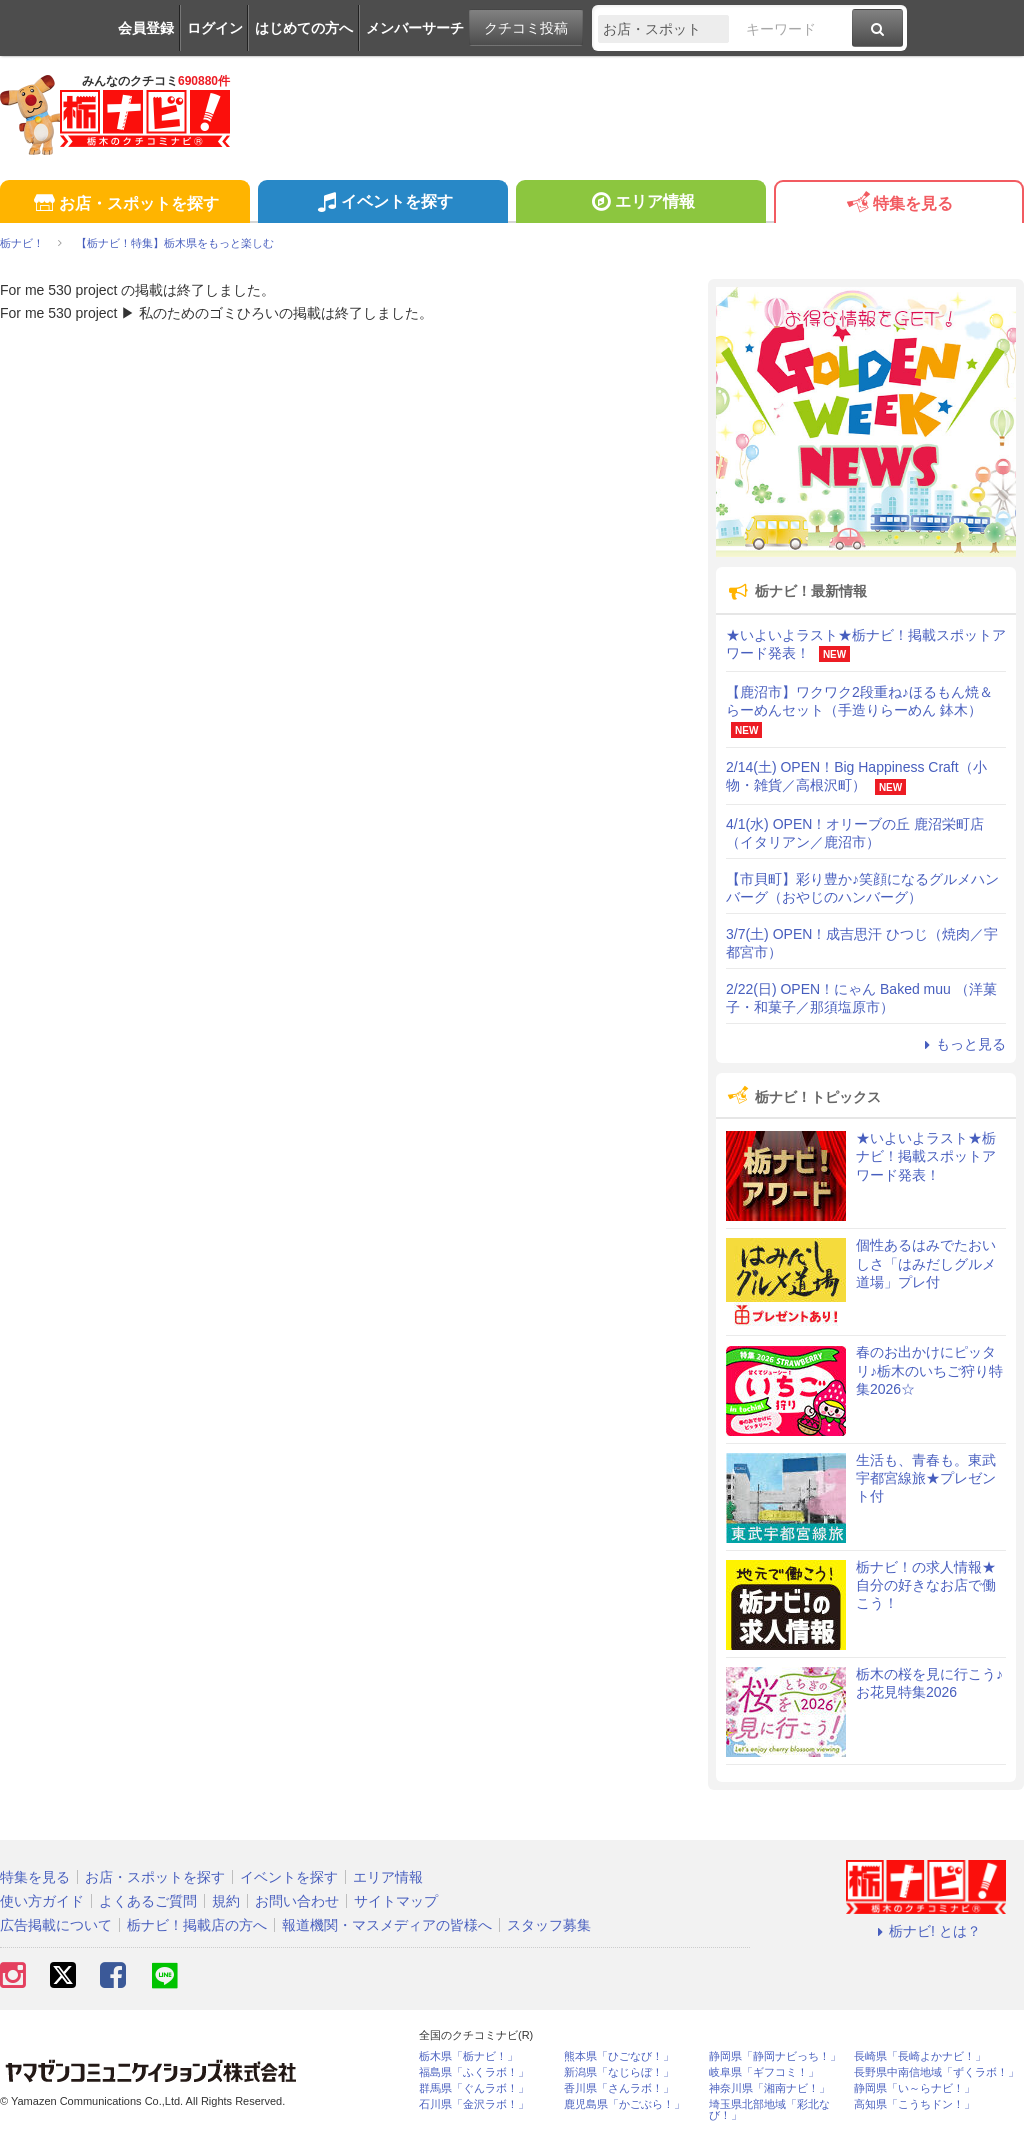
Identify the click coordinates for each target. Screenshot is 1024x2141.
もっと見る (962, 1044)
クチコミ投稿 (526, 28)
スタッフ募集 (549, 1925)
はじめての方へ (304, 28)
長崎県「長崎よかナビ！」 (920, 2056)
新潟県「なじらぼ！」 (619, 2072)
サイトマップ (396, 1901)
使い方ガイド (42, 1901)
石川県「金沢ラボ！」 (474, 2104)
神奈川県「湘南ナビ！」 (769, 2088)
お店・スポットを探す (124, 204)
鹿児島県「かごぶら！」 (624, 2104)
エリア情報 (640, 204)
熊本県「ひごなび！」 (619, 2056)
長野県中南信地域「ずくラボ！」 (936, 2072)
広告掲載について (56, 1925)
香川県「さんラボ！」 (619, 2088)
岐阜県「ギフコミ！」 (764, 2072)
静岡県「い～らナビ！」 (914, 2088)
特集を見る (898, 204)
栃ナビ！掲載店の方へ (197, 1925)
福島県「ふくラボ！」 (474, 2072)
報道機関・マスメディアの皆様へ (387, 1925)
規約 (226, 1901)
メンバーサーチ (415, 28)
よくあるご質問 (148, 1901)
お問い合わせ (297, 1901)
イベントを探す (382, 204)
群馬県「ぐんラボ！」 (474, 2088)
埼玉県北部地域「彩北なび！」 (769, 2110)
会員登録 (146, 28)
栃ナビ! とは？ (926, 1931)
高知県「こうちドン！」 (914, 2104)
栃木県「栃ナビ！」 (468, 2056)
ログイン (215, 28)
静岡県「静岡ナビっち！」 (775, 2056)
